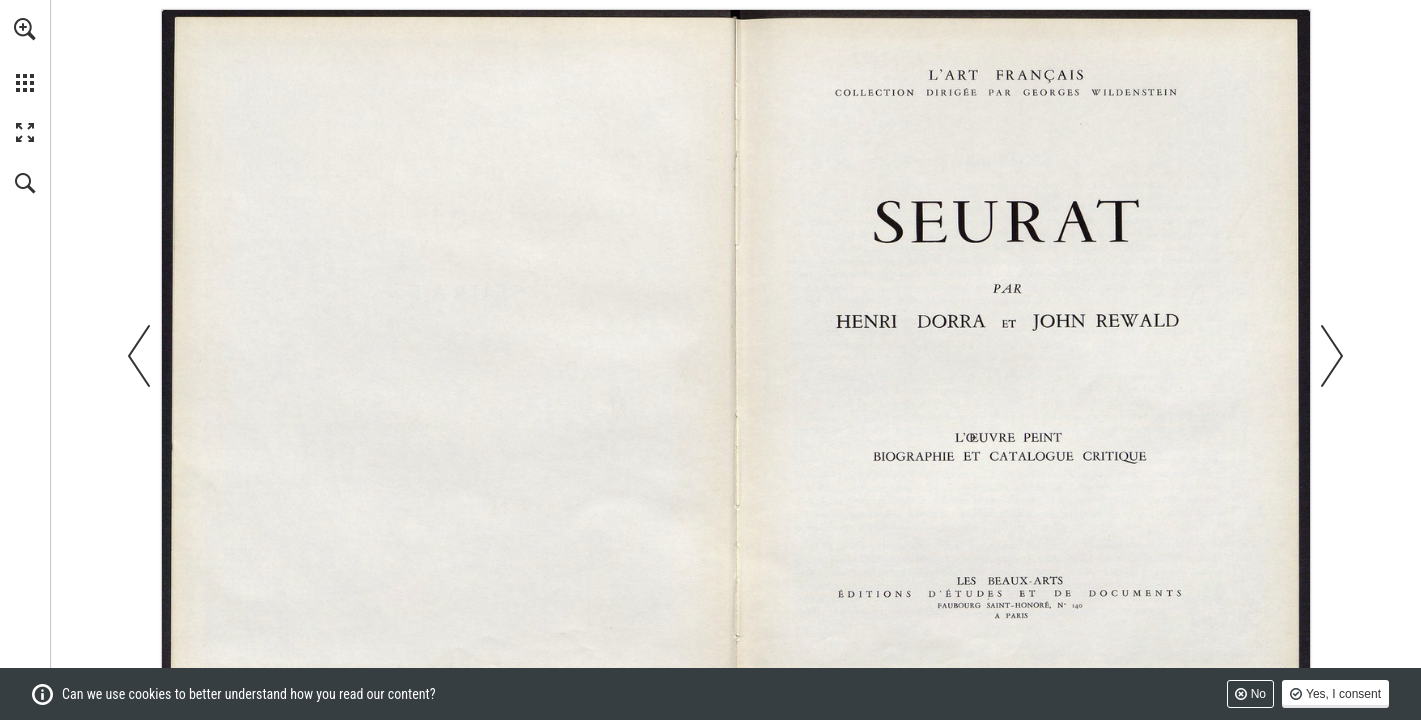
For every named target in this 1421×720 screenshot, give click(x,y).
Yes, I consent (1343, 694)
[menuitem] (25, 55)
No (1258, 694)
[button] (25, 29)
